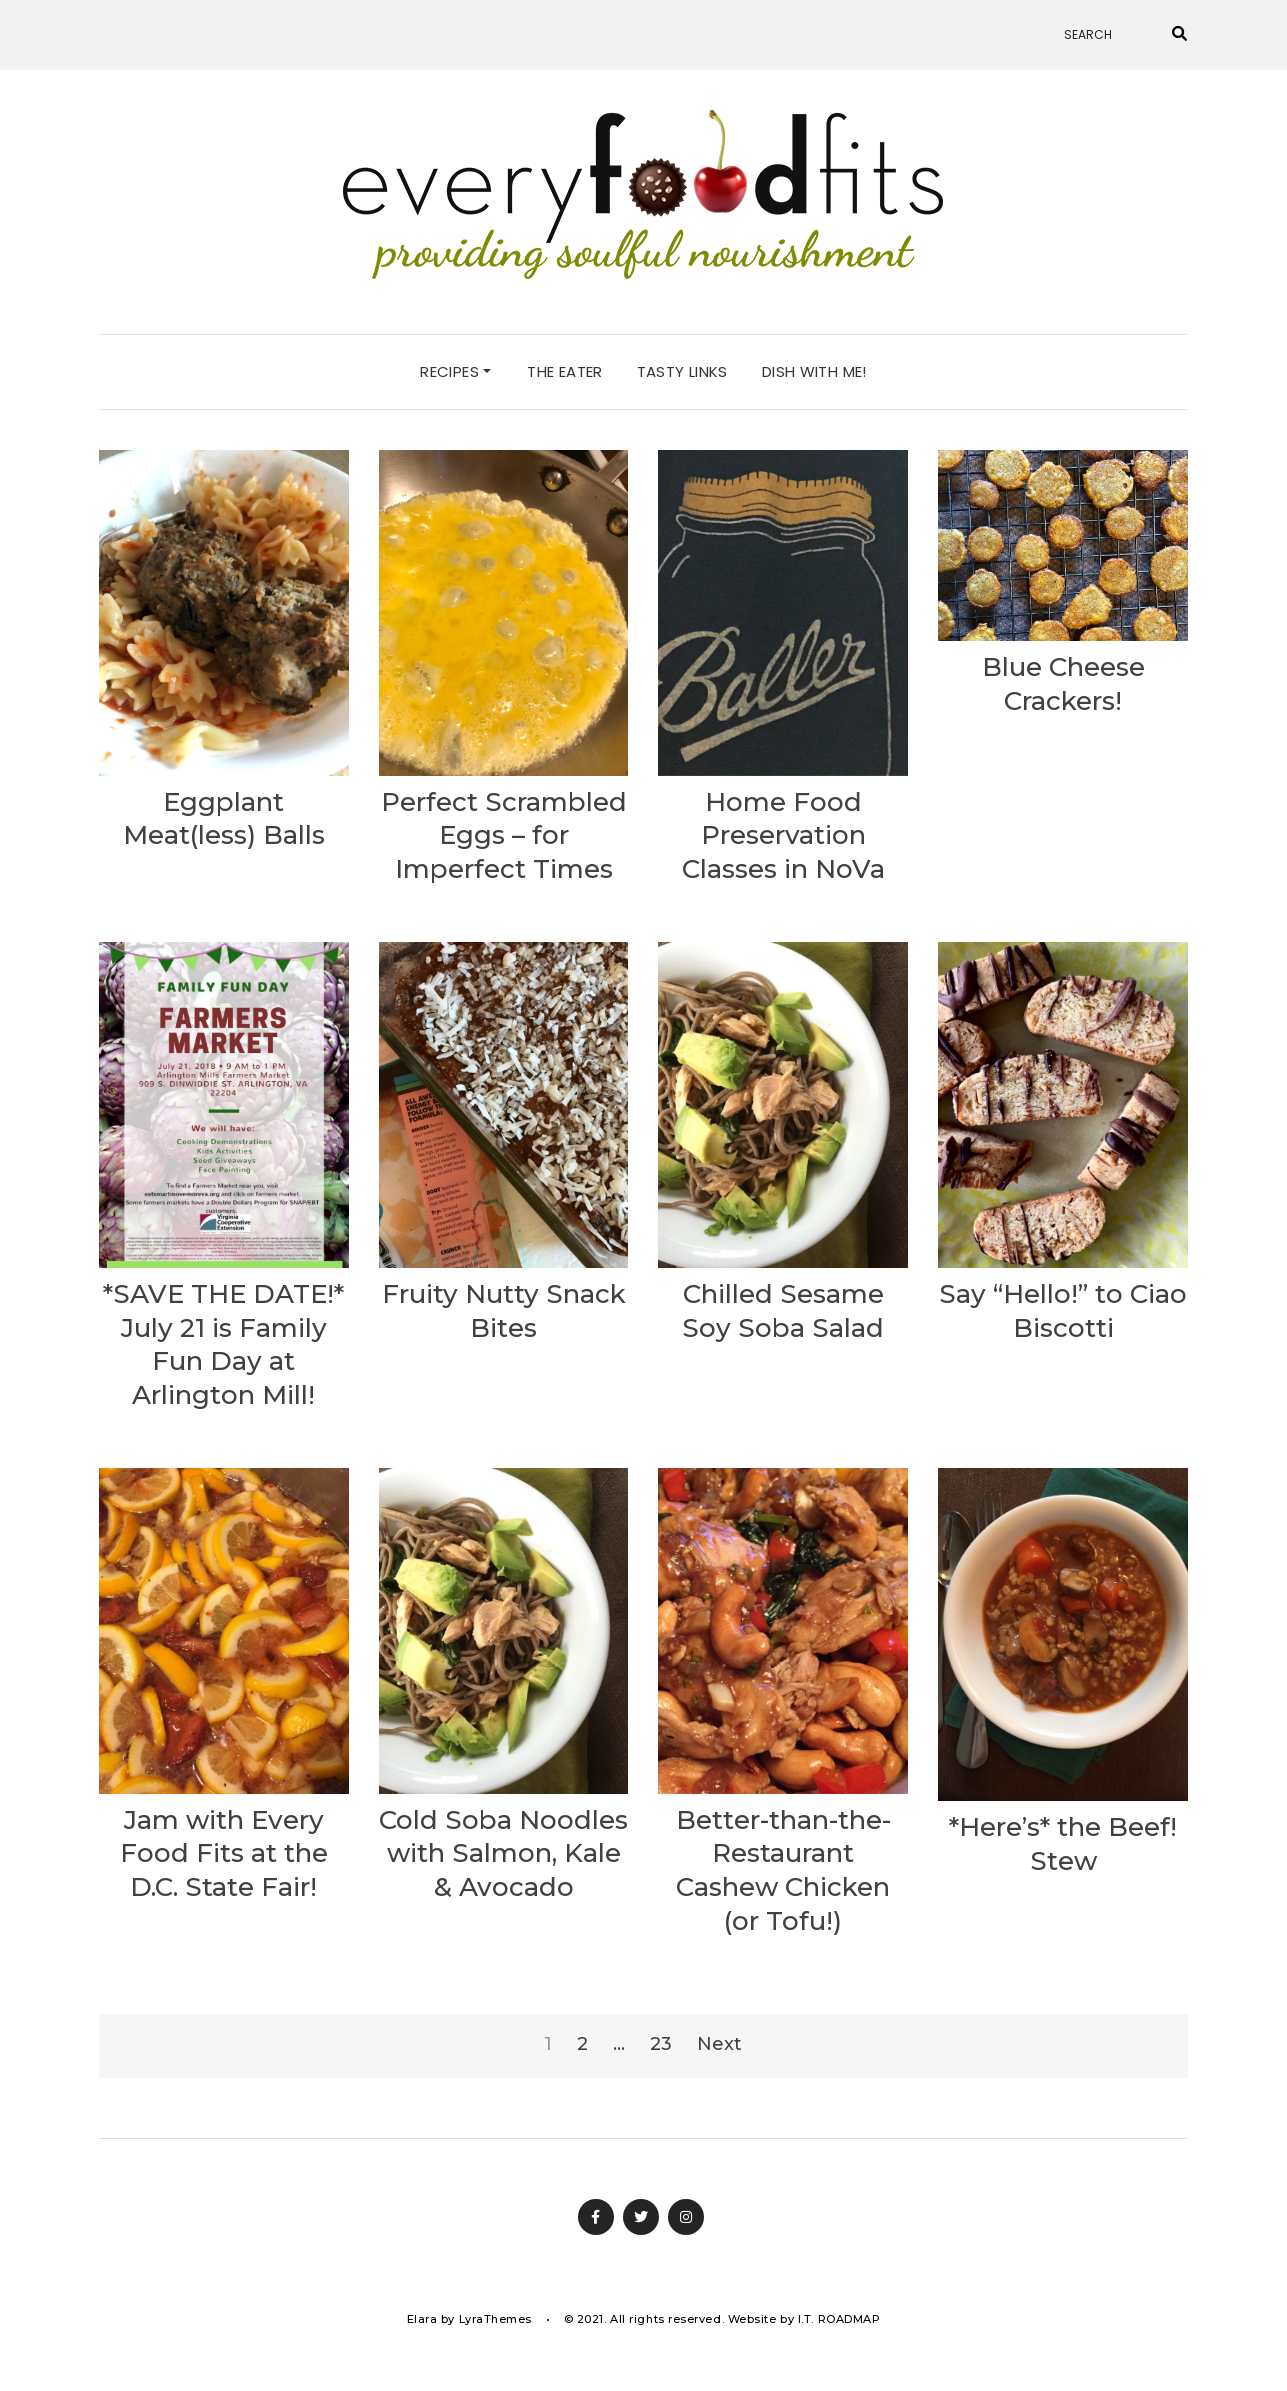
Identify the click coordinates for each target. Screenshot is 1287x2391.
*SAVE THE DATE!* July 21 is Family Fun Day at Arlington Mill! (223, 1344)
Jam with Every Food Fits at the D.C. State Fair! (224, 1854)
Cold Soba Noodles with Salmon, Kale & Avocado (503, 1854)
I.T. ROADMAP (839, 2319)
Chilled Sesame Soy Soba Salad (783, 1311)
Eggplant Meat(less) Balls (224, 819)
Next (719, 2044)
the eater (564, 371)
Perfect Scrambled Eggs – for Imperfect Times (504, 836)
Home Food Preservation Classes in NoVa (783, 836)
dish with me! (814, 371)
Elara (422, 2319)
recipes (455, 371)
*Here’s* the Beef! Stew (1063, 1844)
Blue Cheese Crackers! (1063, 684)
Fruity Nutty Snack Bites (504, 1311)
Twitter (641, 2217)
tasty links (682, 371)
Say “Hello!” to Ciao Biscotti (1063, 1311)
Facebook (596, 2217)
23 (661, 2044)
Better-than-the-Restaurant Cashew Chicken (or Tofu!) (783, 1870)
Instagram (686, 2217)
